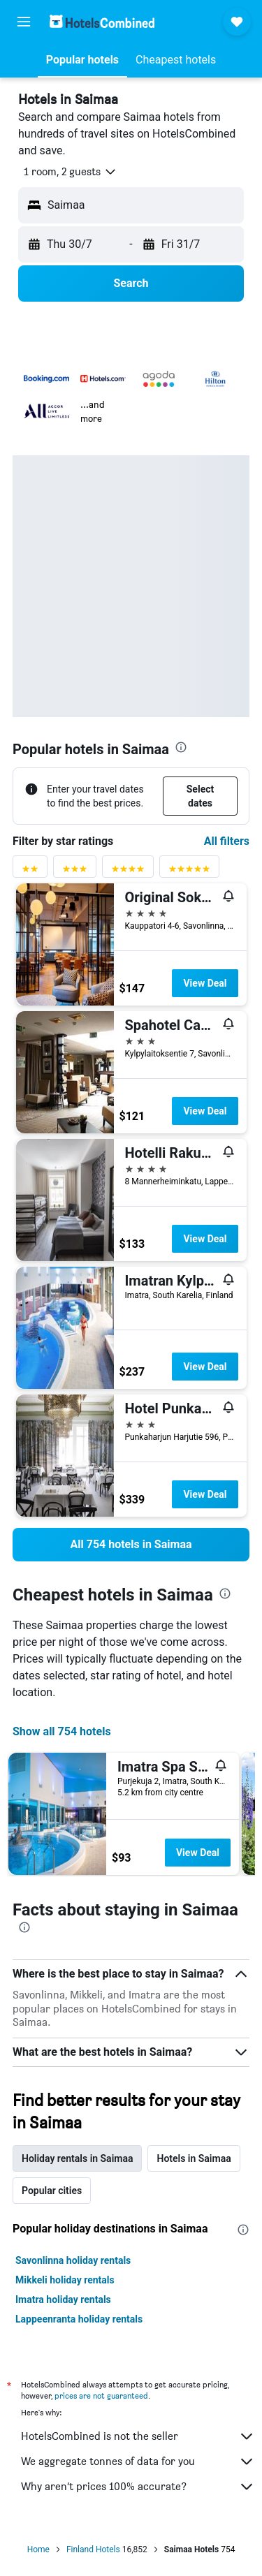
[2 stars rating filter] (30, 871)
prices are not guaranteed (101, 2395)
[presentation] (181, 747)
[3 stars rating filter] (74, 871)
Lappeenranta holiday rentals (79, 2319)
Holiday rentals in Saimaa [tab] (77, 2158)
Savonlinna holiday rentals (73, 2260)
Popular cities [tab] (52, 2190)
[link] (131, 1544)
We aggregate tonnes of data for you (138, 2461)
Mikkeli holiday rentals (65, 2280)
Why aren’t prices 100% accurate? (138, 2486)
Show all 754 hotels (62, 1731)
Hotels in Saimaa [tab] (194, 2158)
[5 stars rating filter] (189, 871)
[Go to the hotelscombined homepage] (102, 21)
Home (38, 2549)
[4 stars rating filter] (128, 871)
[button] (23, 21)
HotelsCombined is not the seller (138, 2436)
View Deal (204, 983)
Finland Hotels (93, 2549)
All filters (226, 841)
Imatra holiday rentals (63, 2299)
